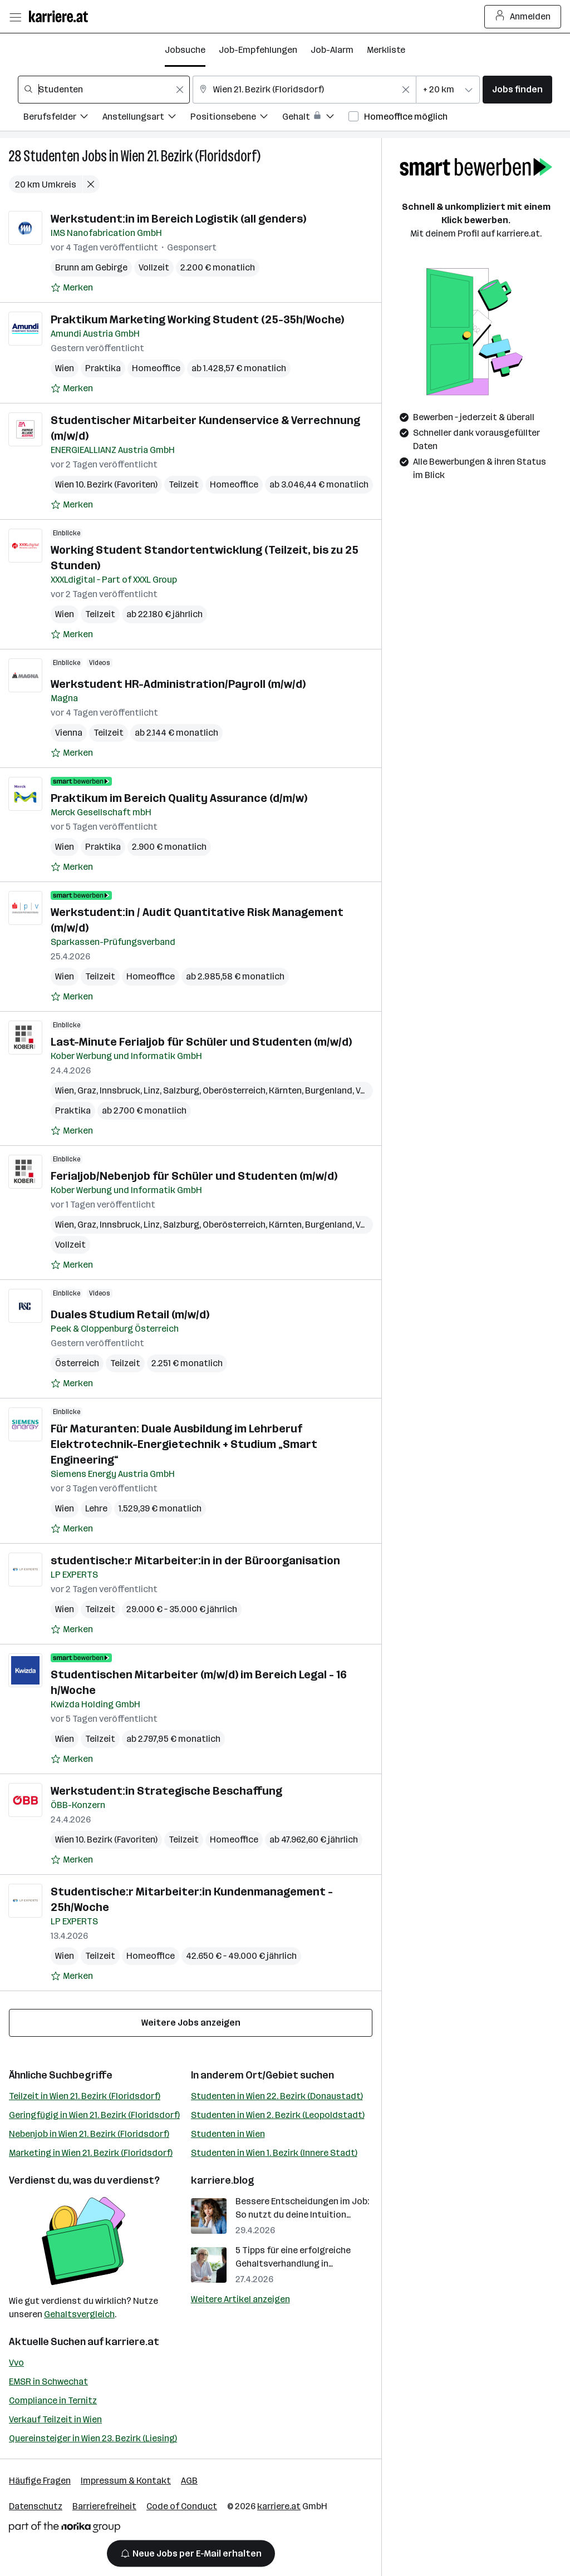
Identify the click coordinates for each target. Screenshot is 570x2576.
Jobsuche (185, 50)
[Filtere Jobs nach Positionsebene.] (236, 118)
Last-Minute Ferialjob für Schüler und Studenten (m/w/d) (201, 1041)
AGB (189, 2480)
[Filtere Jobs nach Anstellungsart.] (146, 118)
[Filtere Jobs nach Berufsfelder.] (62, 118)
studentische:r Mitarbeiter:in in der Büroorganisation (195, 1560)
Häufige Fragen (40, 2480)
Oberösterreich (234, 1090)
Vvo (16, 2362)
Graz (86, 1090)
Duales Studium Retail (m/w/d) (130, 1314)
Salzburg (181, 1090)
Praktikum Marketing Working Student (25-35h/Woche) (197, 319)
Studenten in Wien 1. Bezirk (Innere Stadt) (274, 2153)
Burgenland (328, 1090)
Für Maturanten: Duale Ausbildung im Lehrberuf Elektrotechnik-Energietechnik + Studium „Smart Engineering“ (184, 1444)
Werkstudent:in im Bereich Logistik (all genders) (178, 218)
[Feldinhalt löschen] (180, 90)
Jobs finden (517, 89)
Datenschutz (35, 2506)
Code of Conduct (181, 2506)
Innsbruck (120, 1090)
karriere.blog (222, 2180)
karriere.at (132, 2342)
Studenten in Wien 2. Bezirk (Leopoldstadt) (278, 2115)
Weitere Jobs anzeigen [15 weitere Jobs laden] (190, 2022)
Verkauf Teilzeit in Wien (55, 2419)
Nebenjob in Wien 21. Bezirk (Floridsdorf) (89, 2134)
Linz (152, 1090)
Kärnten (285, 1090)
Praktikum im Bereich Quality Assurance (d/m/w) (179, 798)
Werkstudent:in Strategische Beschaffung (166, 1790)
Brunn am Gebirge (91, 267)
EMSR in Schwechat (48, 2381)
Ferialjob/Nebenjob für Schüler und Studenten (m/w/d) (194, 1176)
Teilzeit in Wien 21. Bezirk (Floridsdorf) (84, 2096)
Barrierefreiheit (104, 2506)
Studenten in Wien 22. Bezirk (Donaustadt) (277, 2096)
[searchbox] (104, 90)
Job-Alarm (332, 50)
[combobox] (104, 90)
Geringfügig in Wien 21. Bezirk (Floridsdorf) (94, 2115)
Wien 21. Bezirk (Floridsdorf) (191, 156)
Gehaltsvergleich (79, 2314)
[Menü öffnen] (15, 16)
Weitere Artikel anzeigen (240, 2299)
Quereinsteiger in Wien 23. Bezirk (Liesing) (93, 2438)
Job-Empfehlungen (258, 50)
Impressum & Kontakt (126, 2480)
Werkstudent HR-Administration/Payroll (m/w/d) (178, 684)
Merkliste (386, 50)
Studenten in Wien (228, 2134)
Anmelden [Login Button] (523, 16)
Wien (64, 368)
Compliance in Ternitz (53, 2400)
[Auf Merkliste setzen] (72, 287)
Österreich (77, 1363)
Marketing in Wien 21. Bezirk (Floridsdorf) (91, 2153)
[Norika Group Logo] (64, 2528)
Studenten (51, 156)
